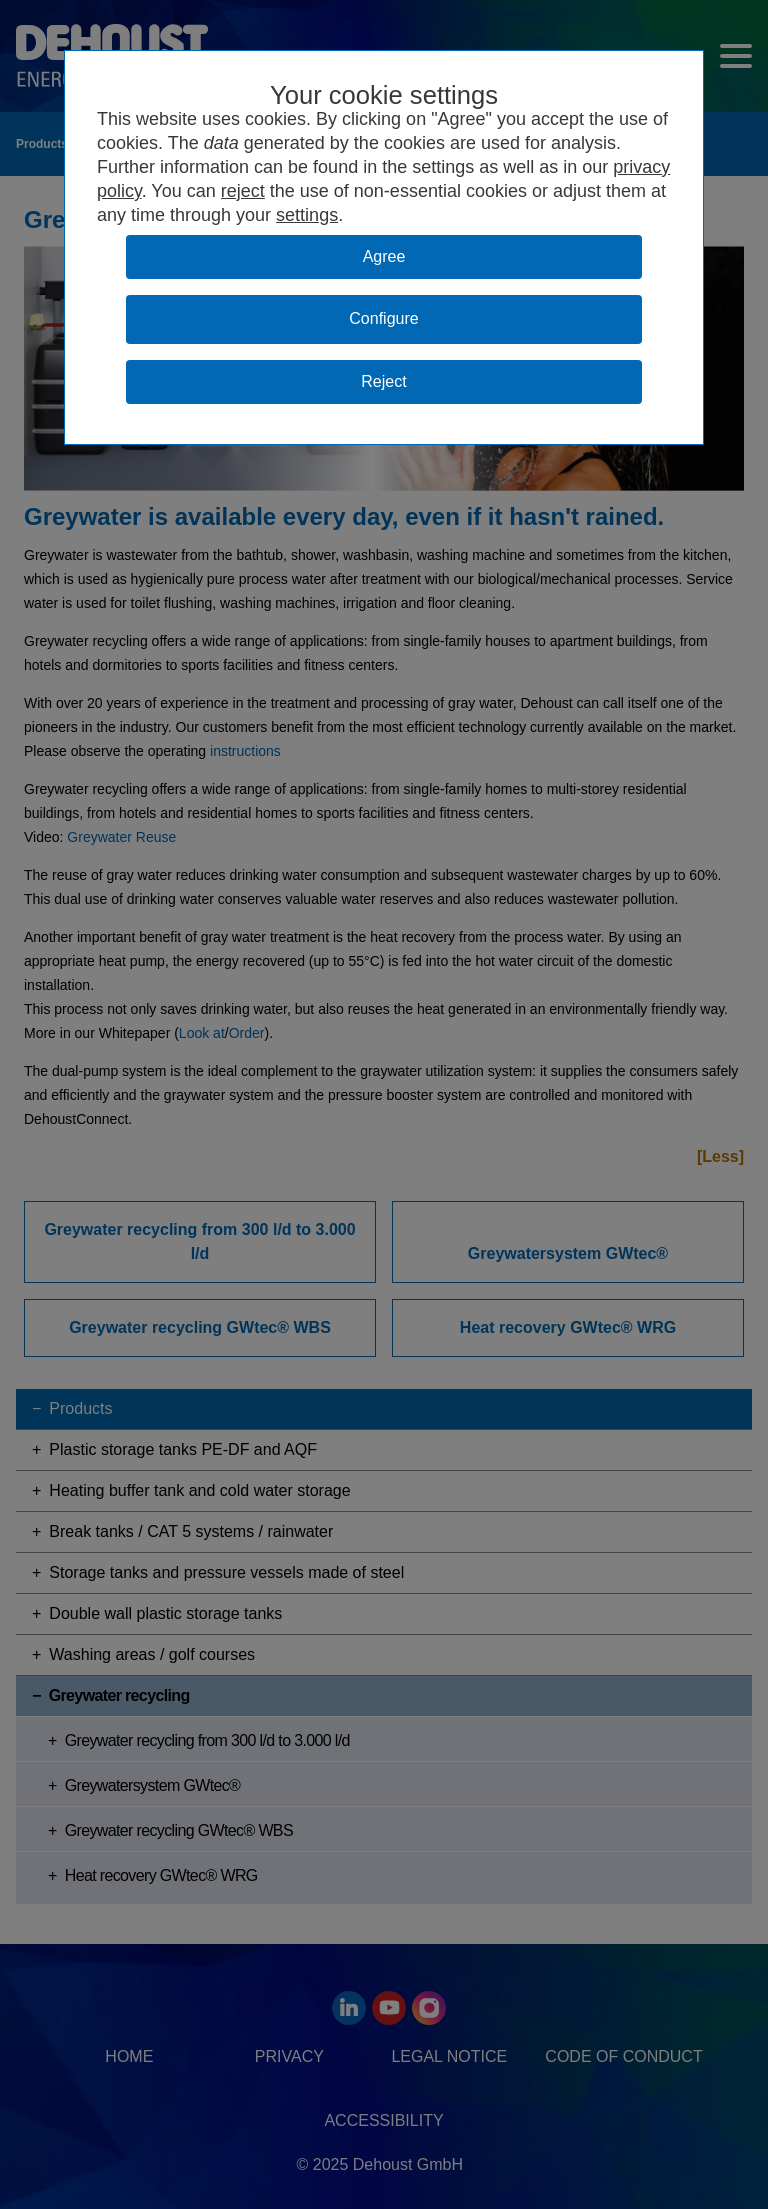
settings (307, 215)
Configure (383, 318)
